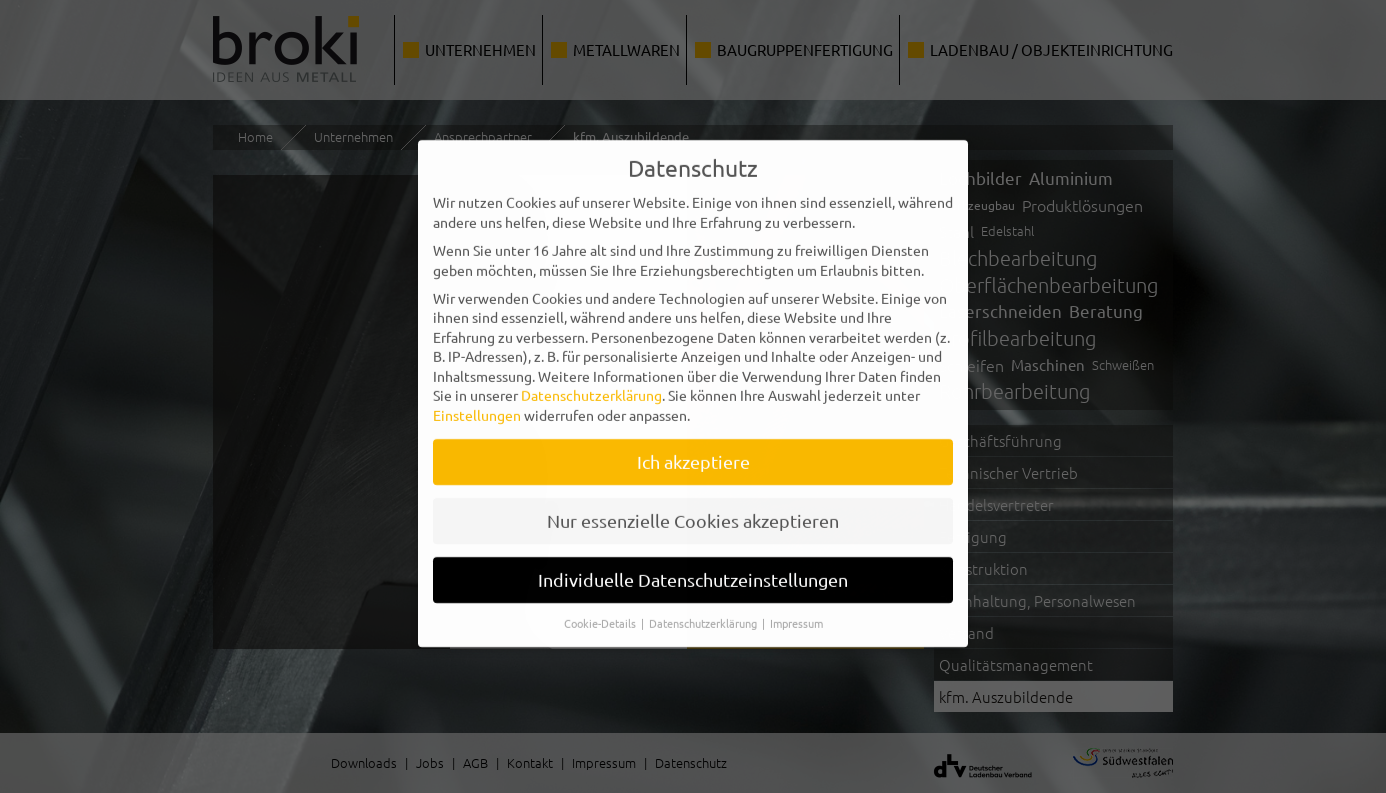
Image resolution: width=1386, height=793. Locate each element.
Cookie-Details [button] (601, 608)
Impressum (796, 608)
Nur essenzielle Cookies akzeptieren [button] (693, 506)
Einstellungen (477, 401)
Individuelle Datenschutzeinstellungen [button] (693, 565)
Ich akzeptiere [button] (693, 447)
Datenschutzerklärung (591, 381)
